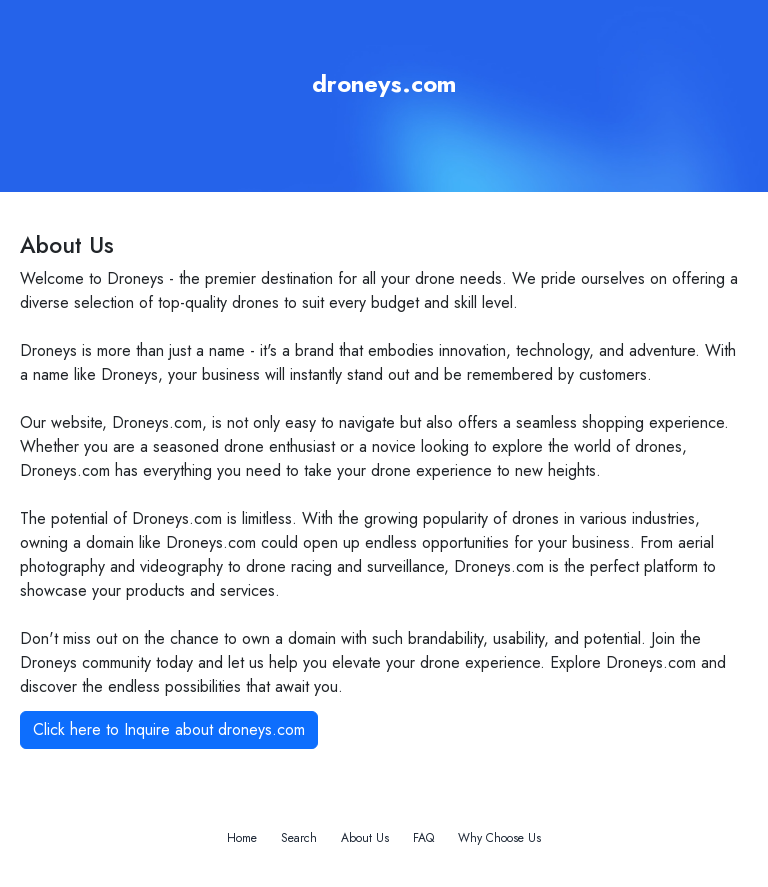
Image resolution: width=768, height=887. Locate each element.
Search (299, 838)
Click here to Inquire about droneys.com (169, 729)
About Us (365, 838)
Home (242, 838)
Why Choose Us (499, 838)
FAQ (423, 838)
